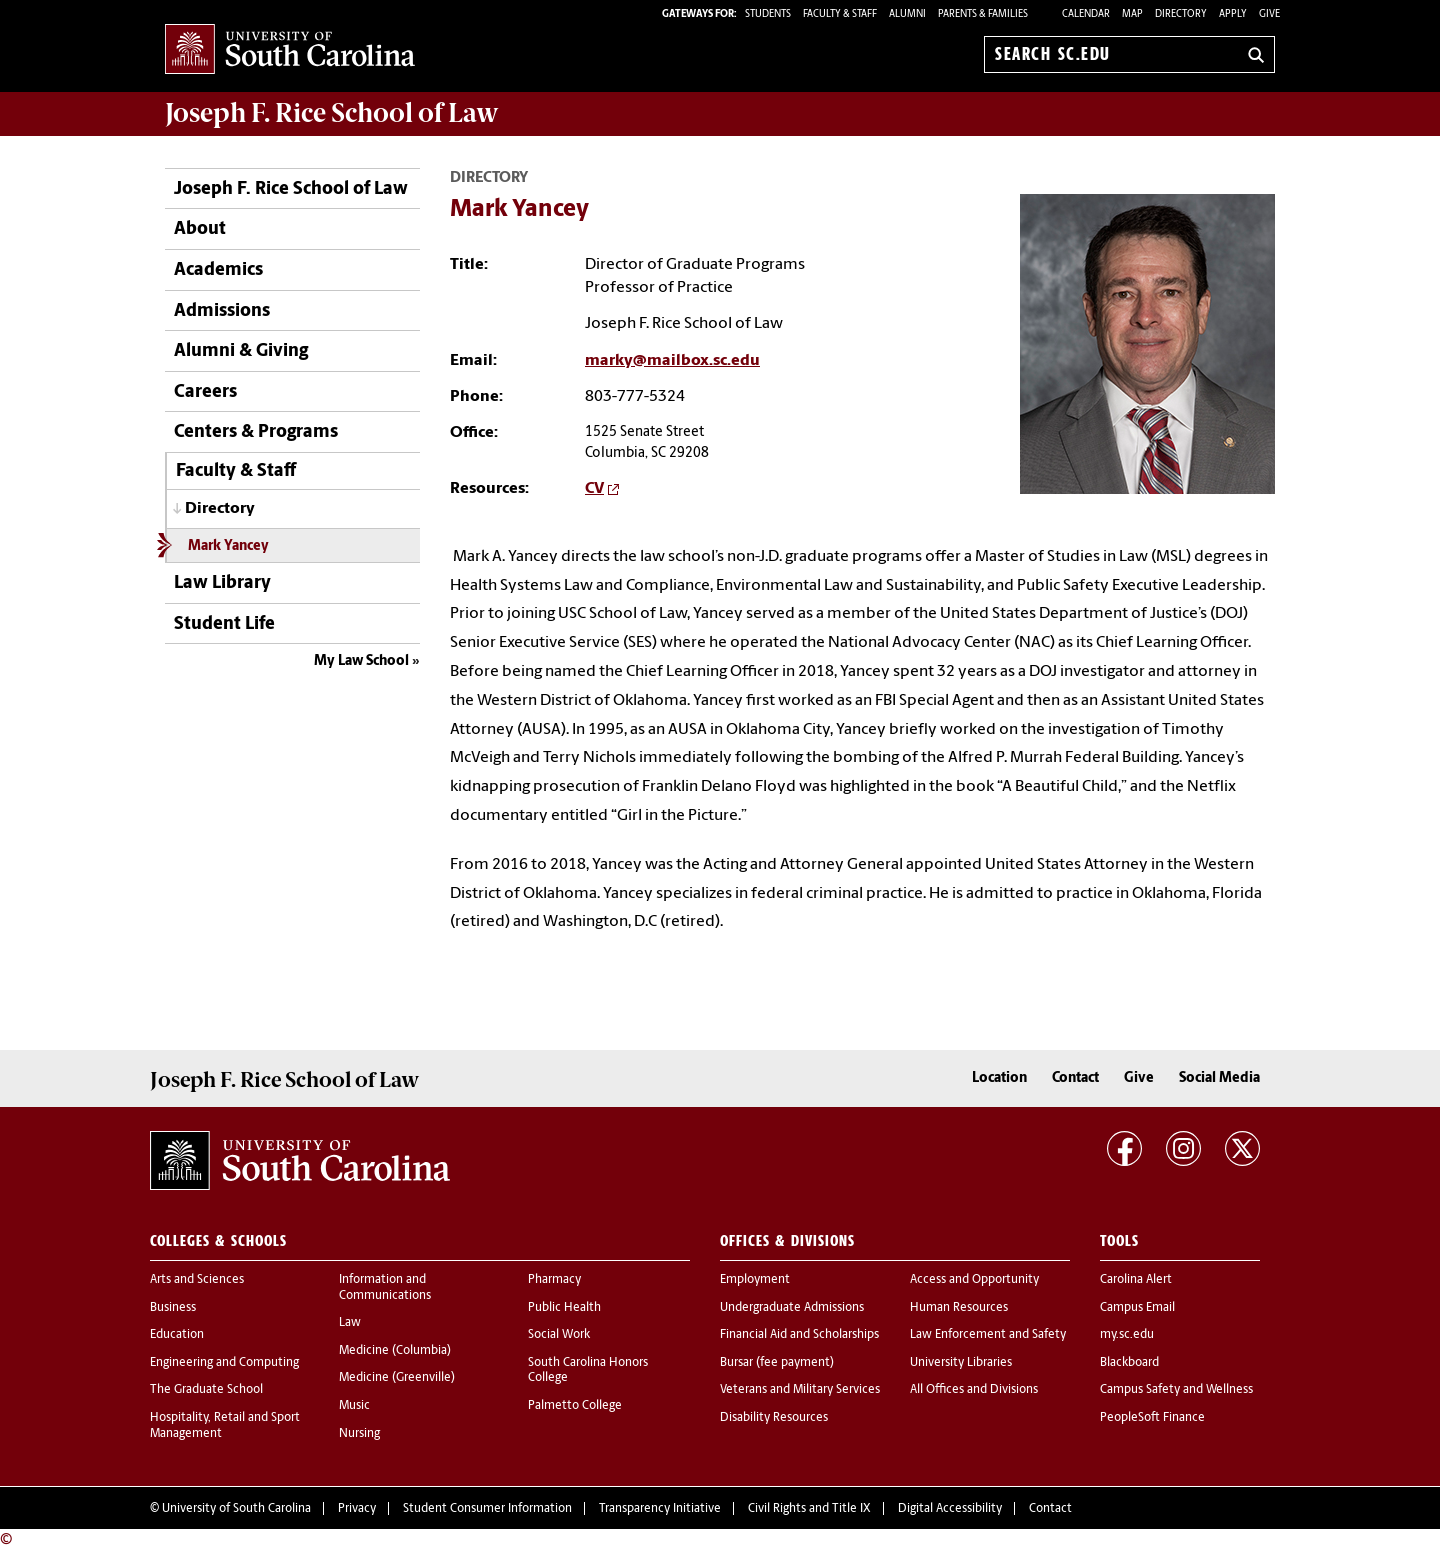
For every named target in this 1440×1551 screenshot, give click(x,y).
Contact (1075, 1078)
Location (999, 1078)
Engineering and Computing (224, 1363)
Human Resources (959, 1308)
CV (594, 489)
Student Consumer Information (487, 1509)
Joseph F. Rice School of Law (332, 113)
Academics (218, 270)
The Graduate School (206, 1390)
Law (350, 1323)
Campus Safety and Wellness (1176, 1390)
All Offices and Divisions (974, 1390)
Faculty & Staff (236, 471)
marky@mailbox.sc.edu (672, 361)
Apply (1233, 14)
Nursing (359, 1434)
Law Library (222, 583)
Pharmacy (554, 1280)
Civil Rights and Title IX (809, 1509)
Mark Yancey (228, 546)
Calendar (1086, 14)
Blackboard (1129, 1363)
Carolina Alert (1136, 1280)
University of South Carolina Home (290, 50)
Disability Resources (774, 1418)
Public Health (564, 1308)
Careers (205, 392)
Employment (755, 1280)
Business (173, 1308)
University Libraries (961, 1363)
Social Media (1219, 1078)
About (200, 229)
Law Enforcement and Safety (988, 1335)
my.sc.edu (1127, 1335)
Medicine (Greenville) (397, 1378)
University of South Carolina (236, 1509)
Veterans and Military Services (800, 1390)
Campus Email (1137, 1308)
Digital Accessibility (950, 1509)
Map (1132, 14)
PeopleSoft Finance (1152, 1418)
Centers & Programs (256, 432)
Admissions (222, 311)
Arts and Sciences (197, 1280)
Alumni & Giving (241, 351)
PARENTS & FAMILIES (983, 14)
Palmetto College (575, 1406)
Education (177, 1335)
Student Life (224, 624)
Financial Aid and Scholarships (799, 1335)
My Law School (361, 661)
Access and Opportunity (974, 1280)
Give (1269, 14)
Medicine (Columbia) (395, 1351)
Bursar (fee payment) (777, 1363)
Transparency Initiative (660, 1509)
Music (354, 1406)
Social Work (559, 1335)
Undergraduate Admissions (792, 1308)
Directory (1181, 14)
